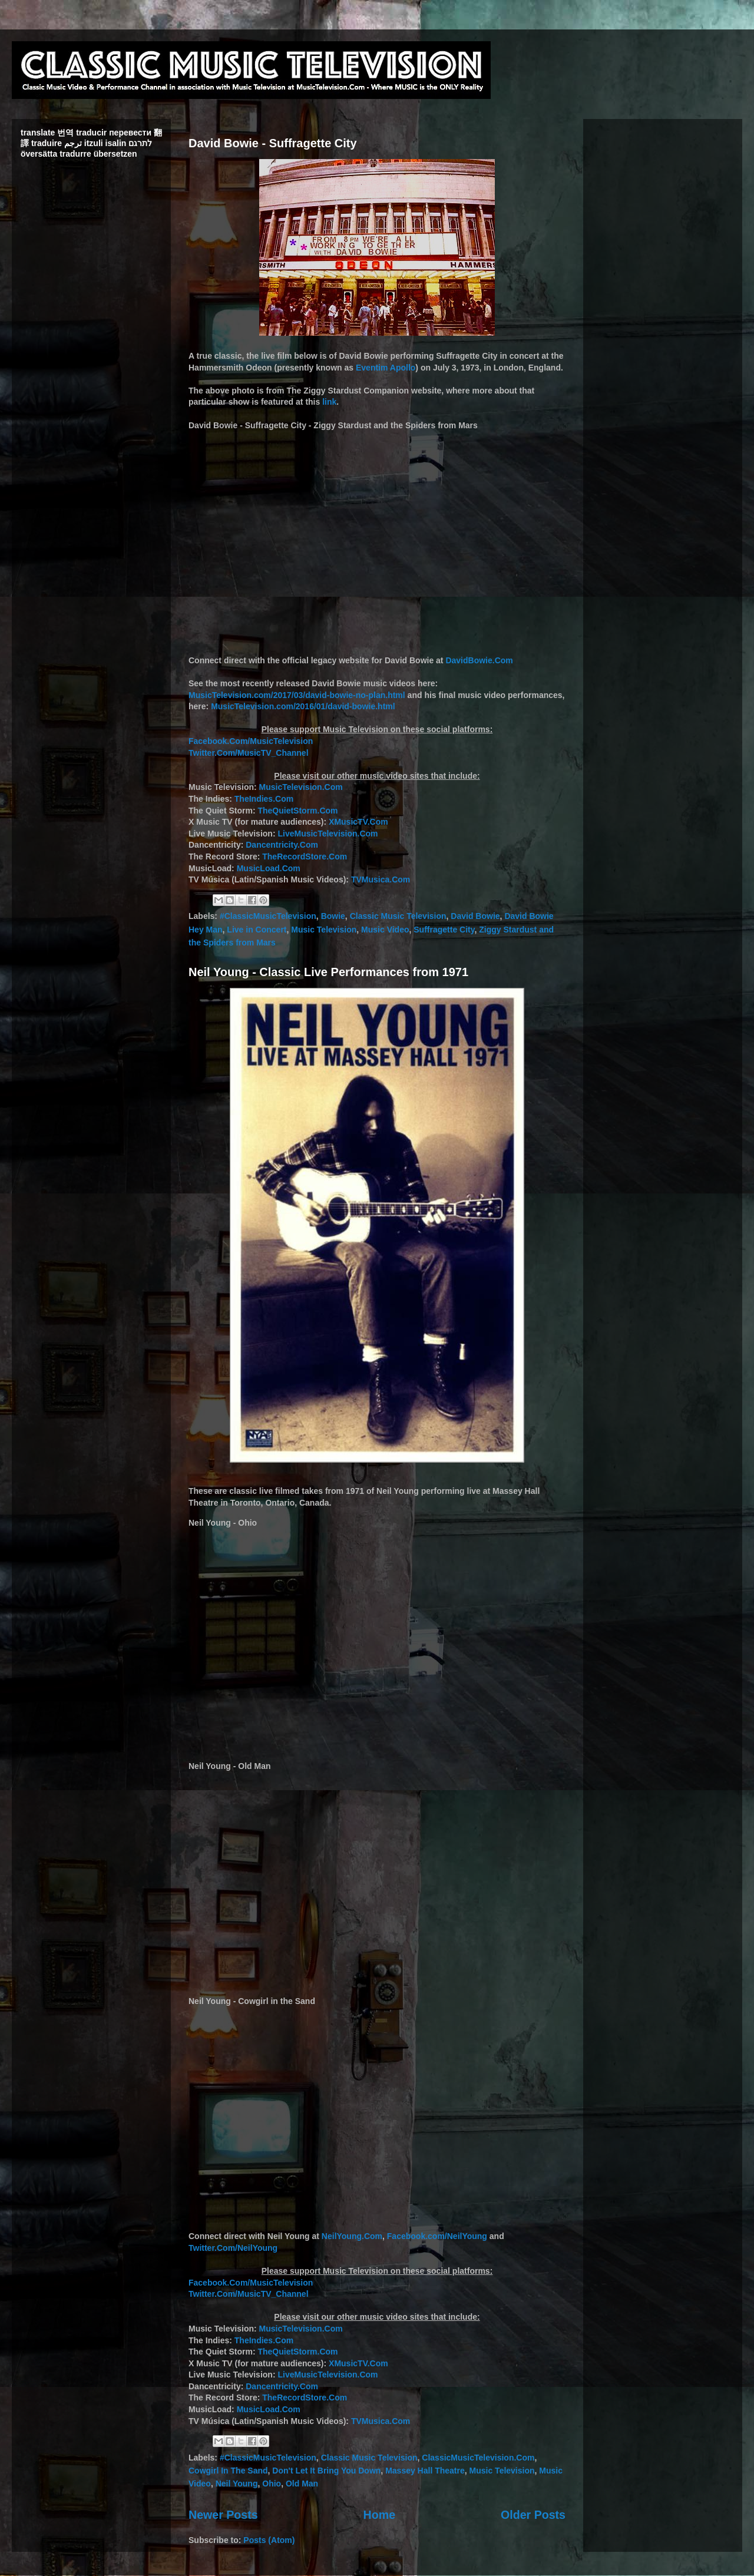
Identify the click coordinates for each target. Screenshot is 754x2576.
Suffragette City (444, 929)
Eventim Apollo (385, 367)
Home (379, 2514)
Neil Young (237, 2483)
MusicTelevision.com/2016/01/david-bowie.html (303, 706)
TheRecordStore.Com (304, 856)
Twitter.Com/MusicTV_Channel (248, 753)
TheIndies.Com (263, 798)
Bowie (333, 916)
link (329, 401)
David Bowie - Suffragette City (272, 143)
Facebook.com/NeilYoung (437, 2236)
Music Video (385, 929)
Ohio (271, 2483)
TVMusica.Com (380, 879)
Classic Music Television (398, 916)
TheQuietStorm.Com (297, 810)
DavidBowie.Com (478, 660)
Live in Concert (256, 929)
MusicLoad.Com (268, 868)
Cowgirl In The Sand (228, 2470)
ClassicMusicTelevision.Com (478, 2457)
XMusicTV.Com (358, 821)
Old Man (302, 2483)
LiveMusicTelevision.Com (327, 833)
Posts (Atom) (269, 2540)
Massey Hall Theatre (425, 2470)
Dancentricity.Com (282, 844)
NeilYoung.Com (352, 2236)
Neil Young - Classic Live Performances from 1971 (328, 971)
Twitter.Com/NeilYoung (232, 2248)
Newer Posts (223, 2514)
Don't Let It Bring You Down (326, 2470)
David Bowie (475, 916)
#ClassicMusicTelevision (268, 916)
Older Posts (533, 2514)
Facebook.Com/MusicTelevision (250, 741)
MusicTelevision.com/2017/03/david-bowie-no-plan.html (296, 695)
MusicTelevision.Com (301, 787)
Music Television (323, 929)
